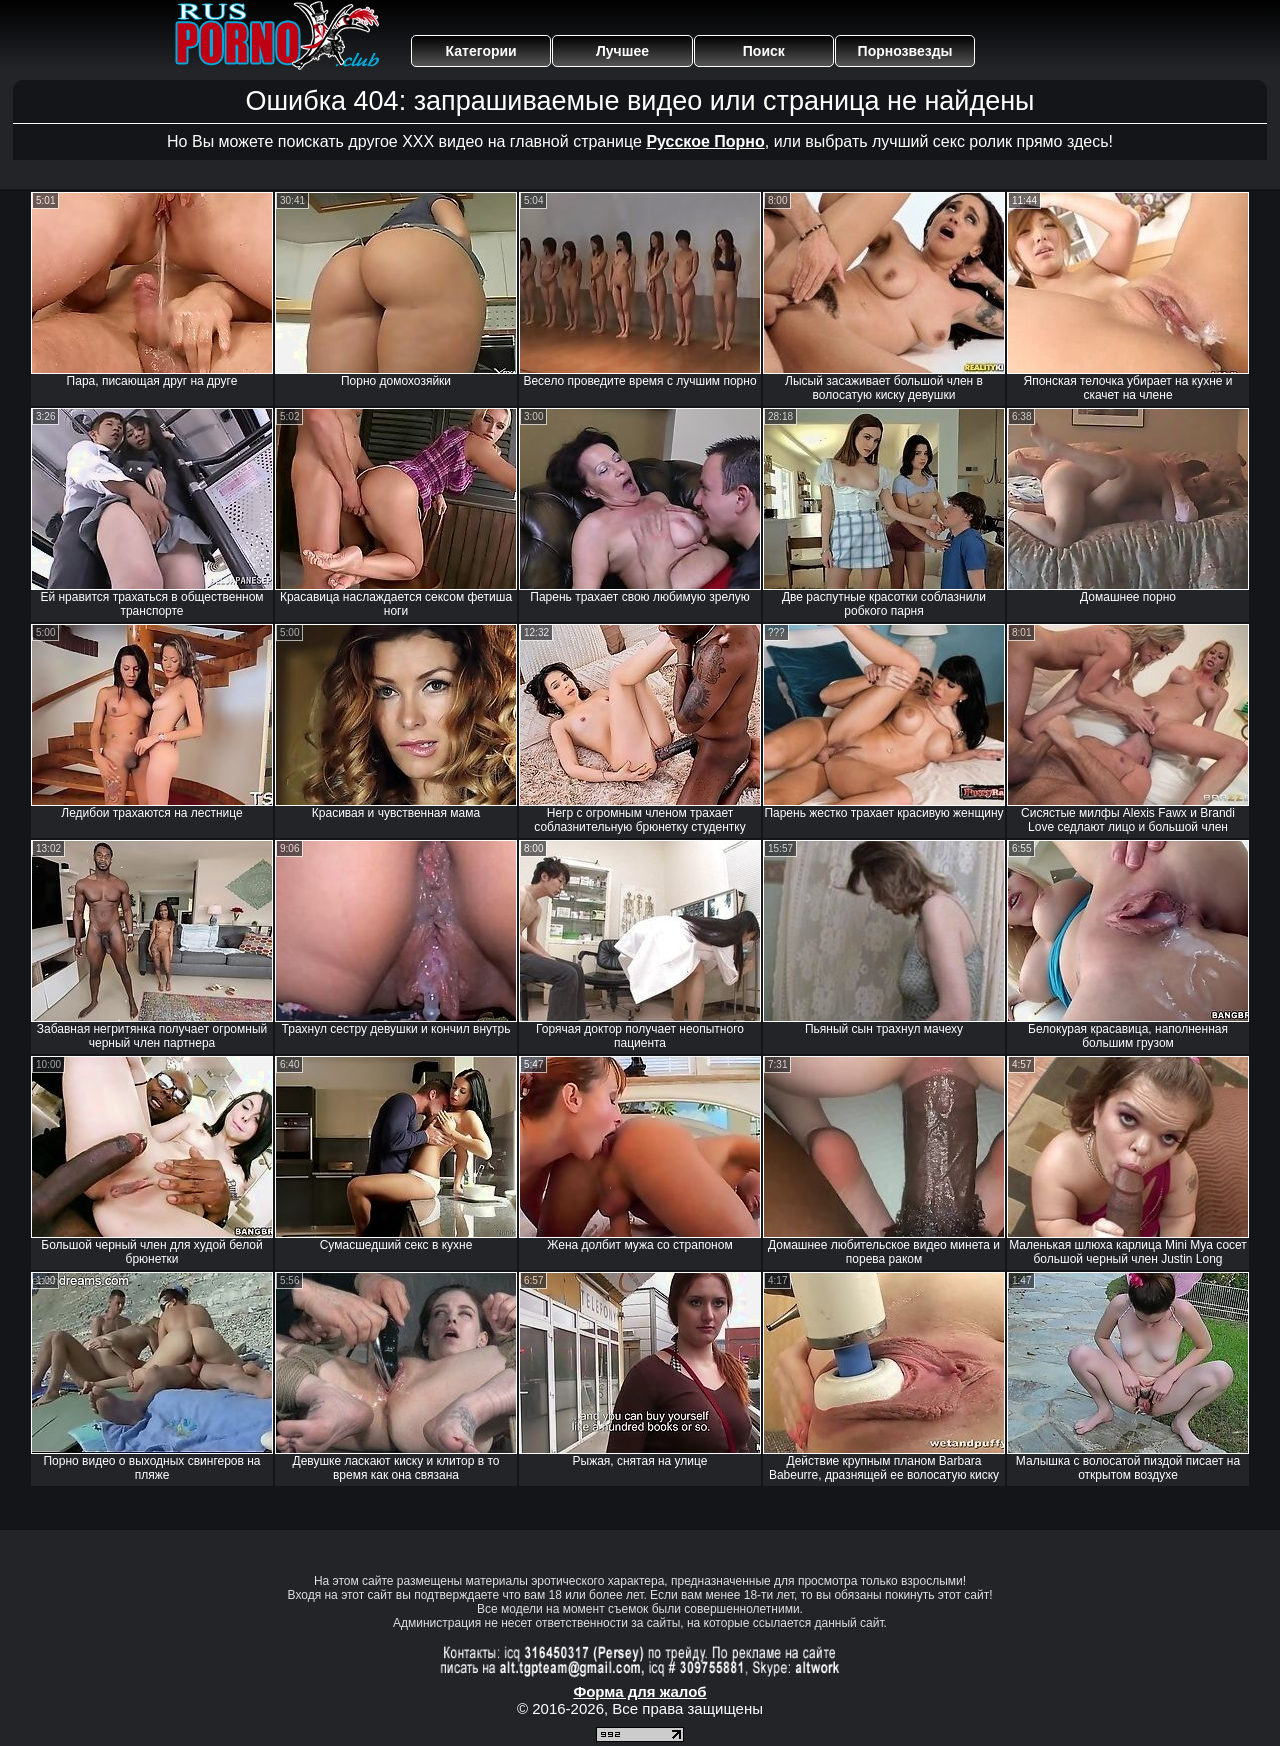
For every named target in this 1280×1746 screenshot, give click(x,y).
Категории (481, 51)
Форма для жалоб (639, 1691)
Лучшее (622, 51)
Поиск (764, 51)
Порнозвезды (905, 51)
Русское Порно (705, 141)
